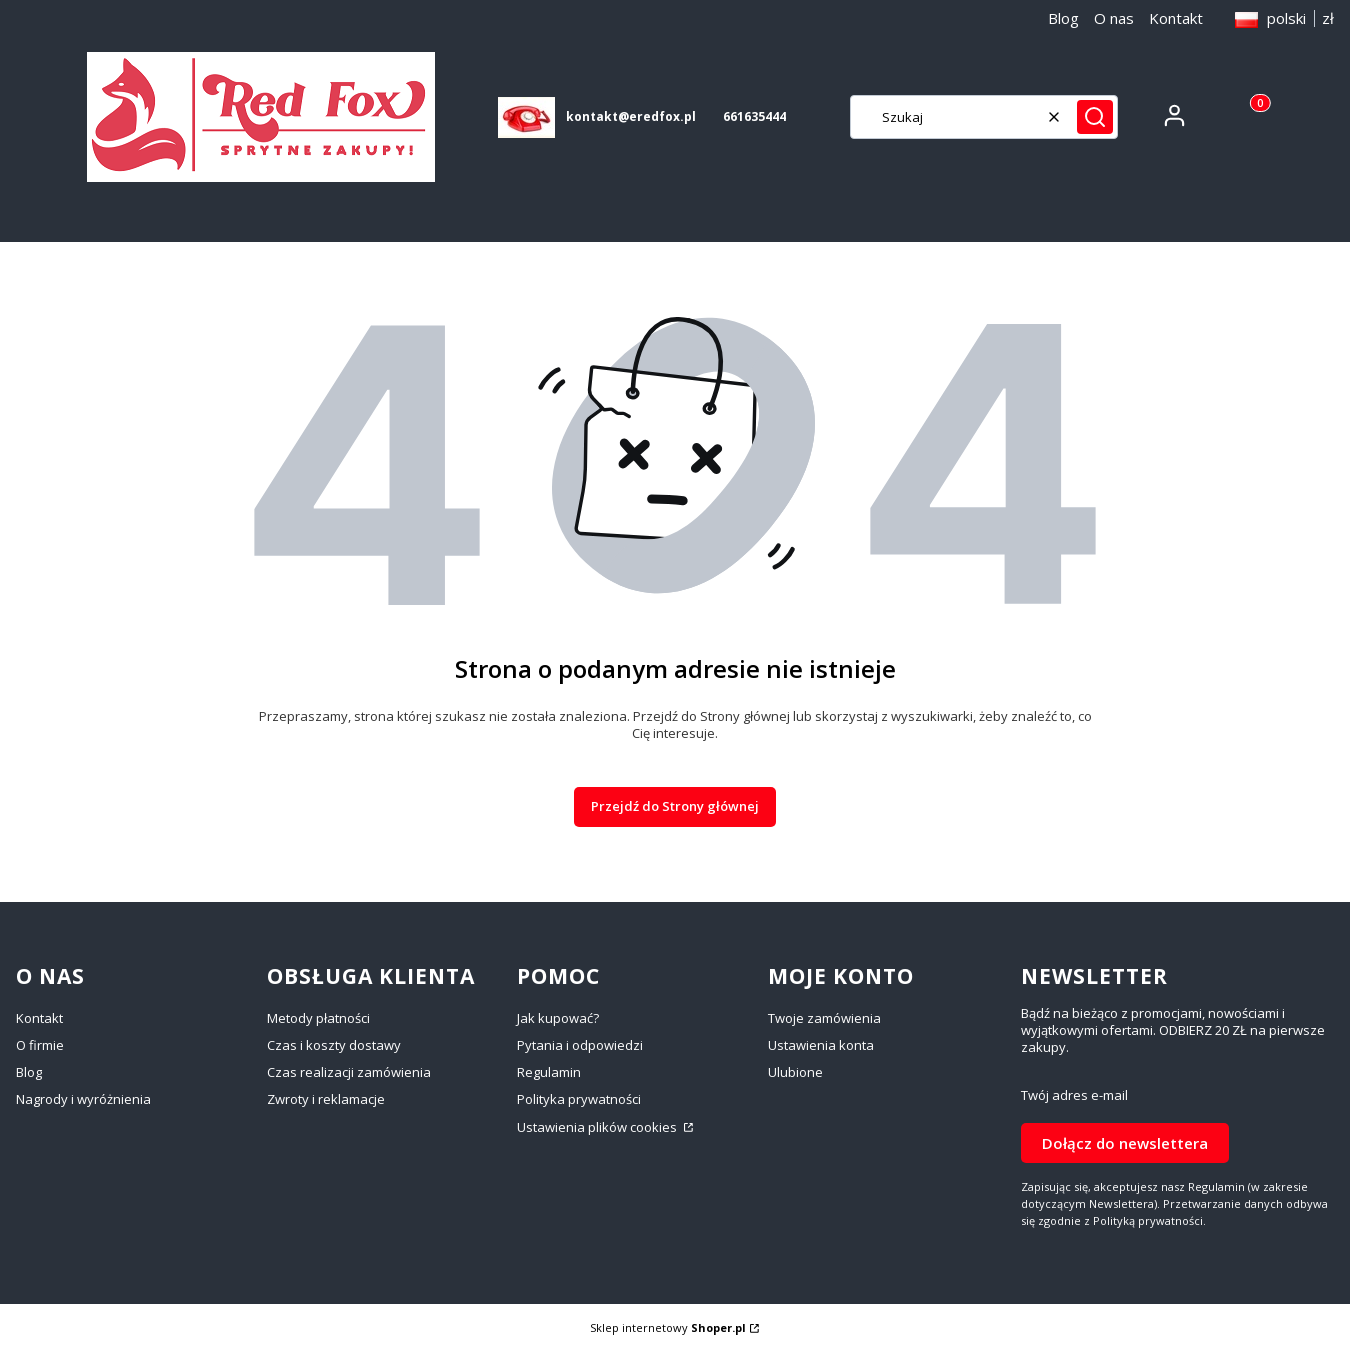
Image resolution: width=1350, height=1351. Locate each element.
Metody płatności (318, 1018)
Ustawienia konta (821, 1045)
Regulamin (549, 1072)
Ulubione (795, 1072)
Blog (1063, 18)
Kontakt (1176, 18)
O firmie (40, 1045)
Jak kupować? (558, 1018)
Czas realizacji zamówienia (349, 1072)
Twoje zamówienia (824, 1018)
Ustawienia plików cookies (598, 1127)
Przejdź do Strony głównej (675, 806)
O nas (1114, 18)
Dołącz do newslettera (1125, 1142)
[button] (1095, 117)
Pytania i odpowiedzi (580, 1045)
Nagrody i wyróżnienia (83, 1099)
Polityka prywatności (579, 1099)
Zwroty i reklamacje (326, 1099)
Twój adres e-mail (1074, 1095)
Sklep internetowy (668, 1327)
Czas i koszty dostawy (334, 1045)
